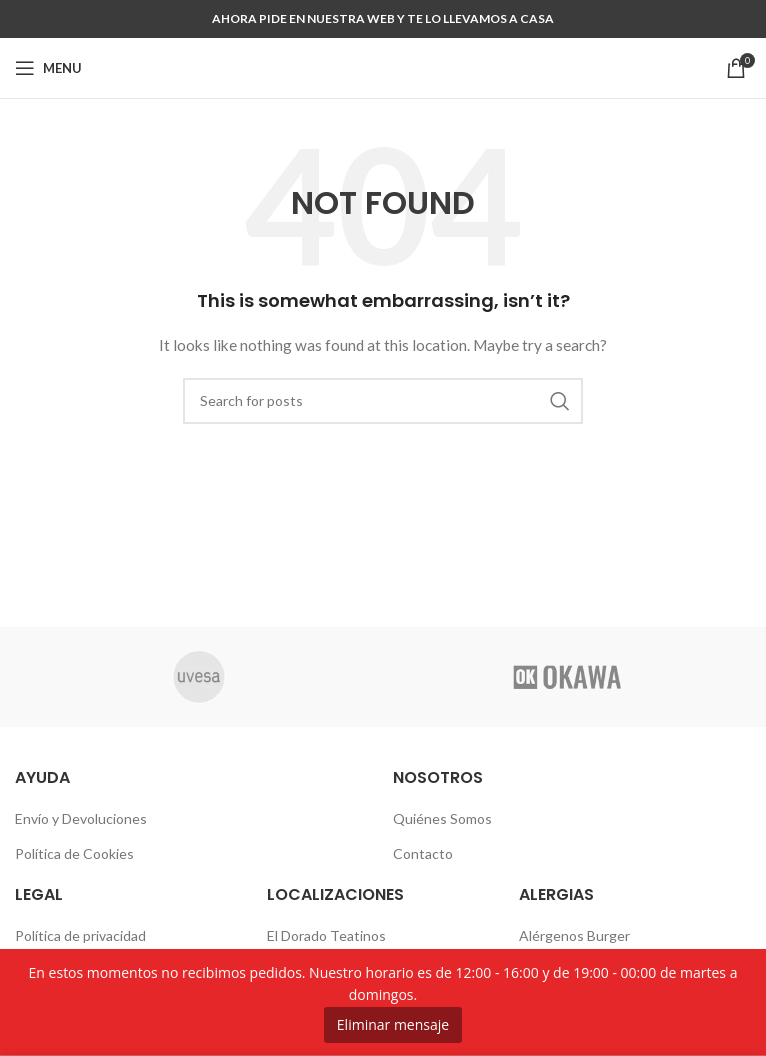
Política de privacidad (80, 935)
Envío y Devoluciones (81, 818)
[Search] (383, 401)
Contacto (423, 853)
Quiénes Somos (442, 818)
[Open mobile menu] (48, 68)
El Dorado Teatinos (326, 935)
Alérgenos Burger (574, 935)
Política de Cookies (74, 853)
